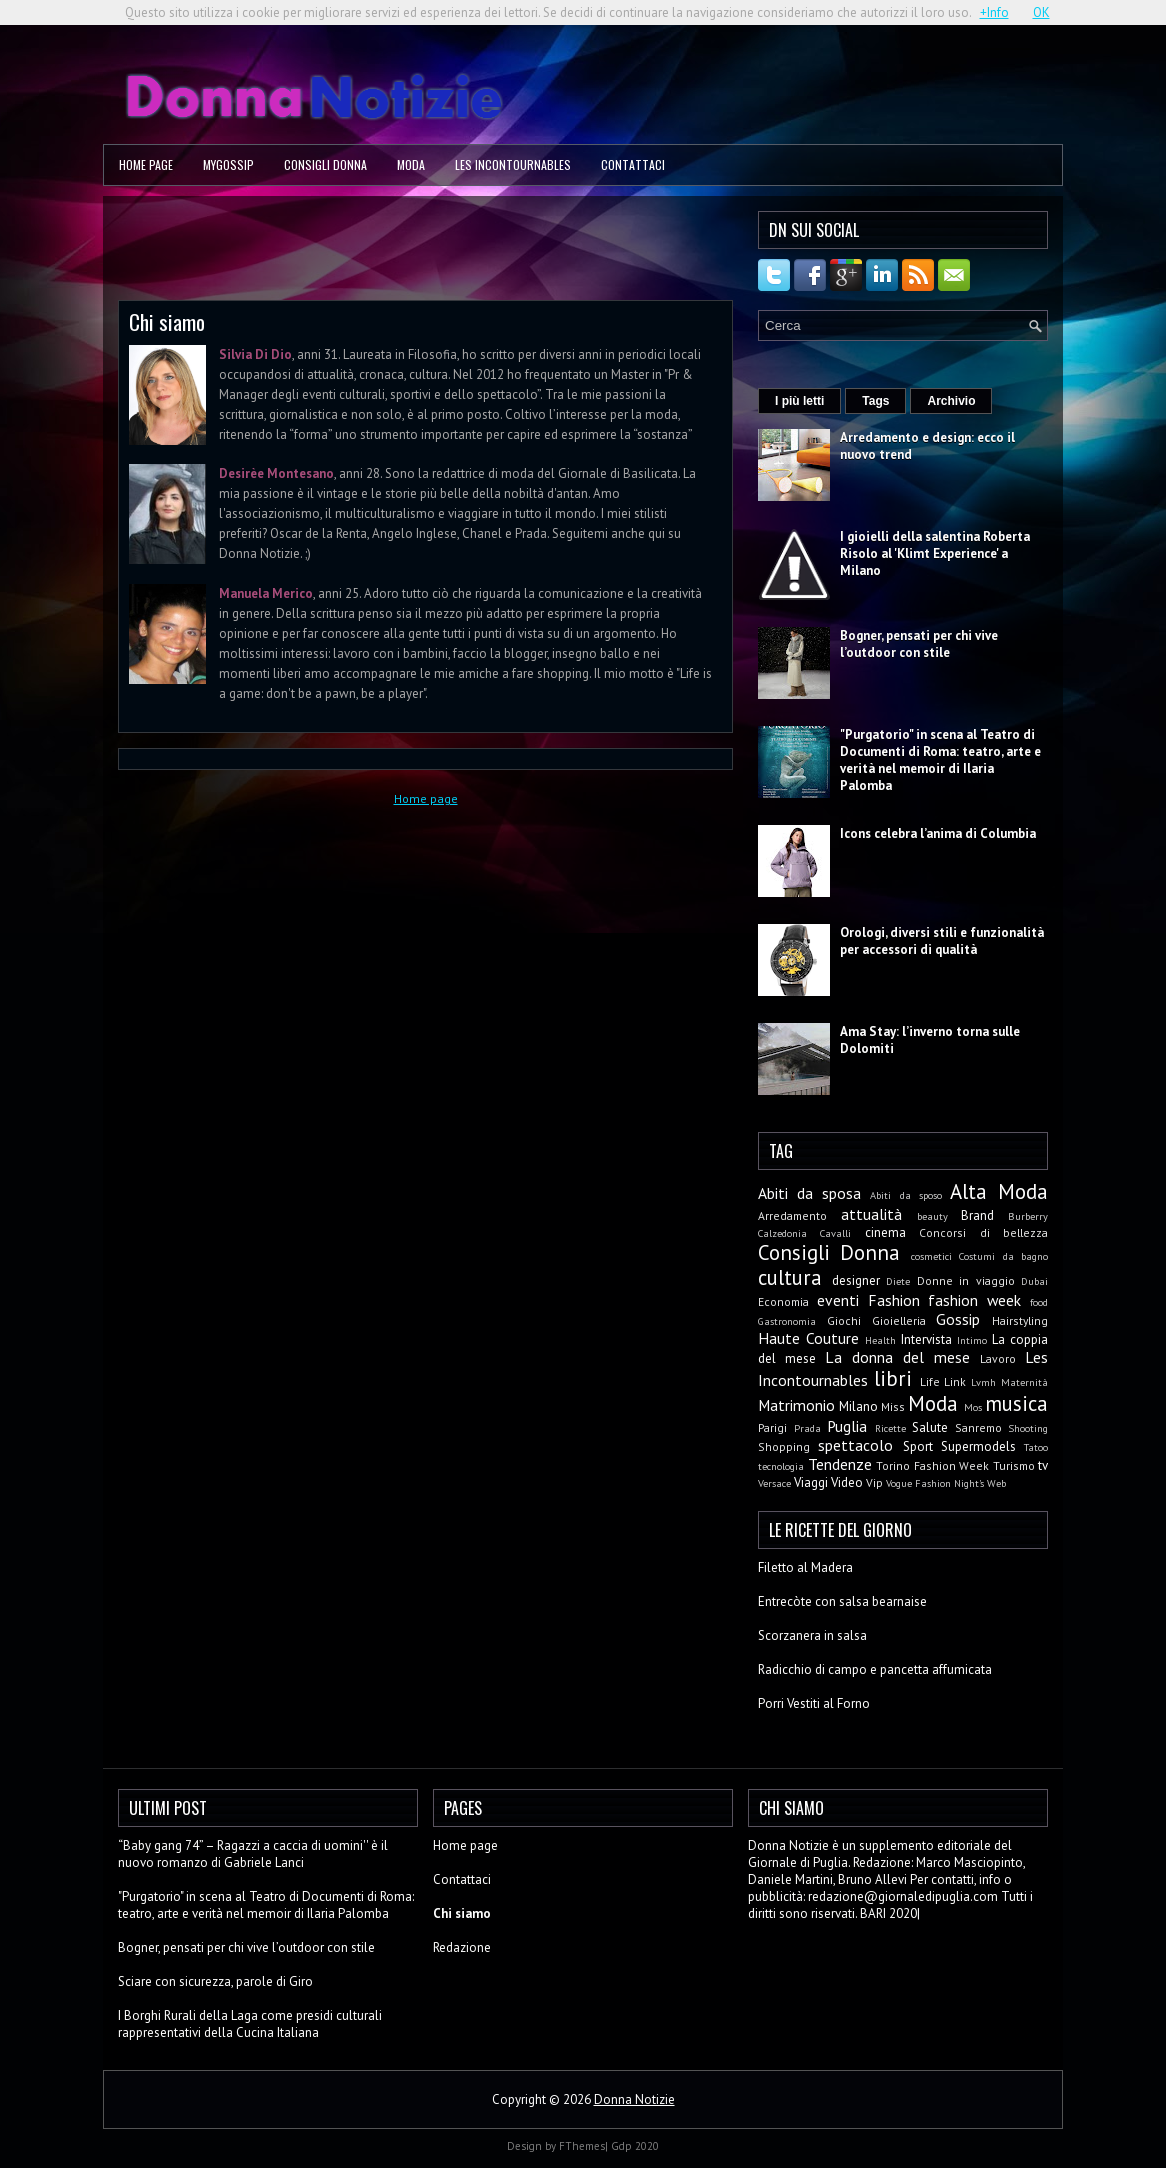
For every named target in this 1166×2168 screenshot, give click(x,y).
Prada (807, 1428)
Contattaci (633, 164)
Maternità (1024, 1382)
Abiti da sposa (809, 1193)
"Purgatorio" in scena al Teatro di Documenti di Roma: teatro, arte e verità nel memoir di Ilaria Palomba (940, 760)
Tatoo (1036, 1447)
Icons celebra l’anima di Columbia (938, 833)
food (1039, 1302)
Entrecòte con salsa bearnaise (842, 1601)
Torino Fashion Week (932, 1465)
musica (1016, 1403)
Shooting (1028, 1428)
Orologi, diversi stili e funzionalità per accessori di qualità (942, 941)
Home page (146, 164)
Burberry (1028, 1216)
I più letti (799, 401)
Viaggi (811, 1482)
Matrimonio (796, 1405)
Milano (858, 1406)
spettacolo (855, 1445)
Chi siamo (167, 321)
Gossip (958, 1319)
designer (856, 1280)
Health (880, 1340)
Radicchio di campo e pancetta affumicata (875, 1669)
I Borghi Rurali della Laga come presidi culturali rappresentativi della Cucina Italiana (250, 2024)
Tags (875, 401)
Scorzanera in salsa (812, 1635)
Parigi (772, 1427)
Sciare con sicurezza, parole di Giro (215, 1981)
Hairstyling (1020, 1320)
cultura (790, 1277)
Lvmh (983, 1382)
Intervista (926, 1339)
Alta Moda (999, 1191)
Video (847, 1482)
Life (930, 1381)
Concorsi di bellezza (983, 1232)
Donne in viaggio (966, 1280)
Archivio (951, 401)
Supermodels (978, 1446)
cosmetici (931, 1256)
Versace (774, 1483)
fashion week (974, 1300)
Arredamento (792, 1215)
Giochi (844, 1320)
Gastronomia (787, 1321)
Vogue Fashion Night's (935, 1483)
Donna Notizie (634, 2099)
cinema (885, 1232)
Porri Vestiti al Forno (814, 1703)
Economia (783, 1301)
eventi (838, 1300)
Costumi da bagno (1003, 1256)
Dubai (1034, 1281)
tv (1043, 1465)
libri (893, 1378)
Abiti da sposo (905, 1195)
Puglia (847, 1426)
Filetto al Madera (805, 1567)
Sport (918, 1446)
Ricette (890, 1428)
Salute (930, 1427)
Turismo (1014, 1465)
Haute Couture (808, 1338)
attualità (871, 1214)
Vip (874, 1482)
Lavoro (998, 1358)
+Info (994, 12)
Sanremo (978, 1427)
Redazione (462, 1947)
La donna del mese (897, 1357)
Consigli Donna (325, 164)
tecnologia (781, 1466)
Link (955, 1381)
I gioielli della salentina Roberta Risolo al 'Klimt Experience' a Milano (935, 553)
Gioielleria (899, 1320)
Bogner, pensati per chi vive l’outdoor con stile (919, 644)
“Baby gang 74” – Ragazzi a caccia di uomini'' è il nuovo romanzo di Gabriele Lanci (253, 1854)
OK (1041, 12)
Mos (973, 1407)
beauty (932, 1216)
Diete (898, 1281)
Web (996, 1483)
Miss (893, 1406)
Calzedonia (782, 1233)
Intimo (972, 1340)
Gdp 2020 (635, 2146)
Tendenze (840, 1464)
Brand (977, 1215)
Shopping (784, 1446)
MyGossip (228, 164)
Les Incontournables (513, 164)
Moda (411, 164)
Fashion (894, 1300)
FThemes (582, 2146)
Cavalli (835, 1233)
